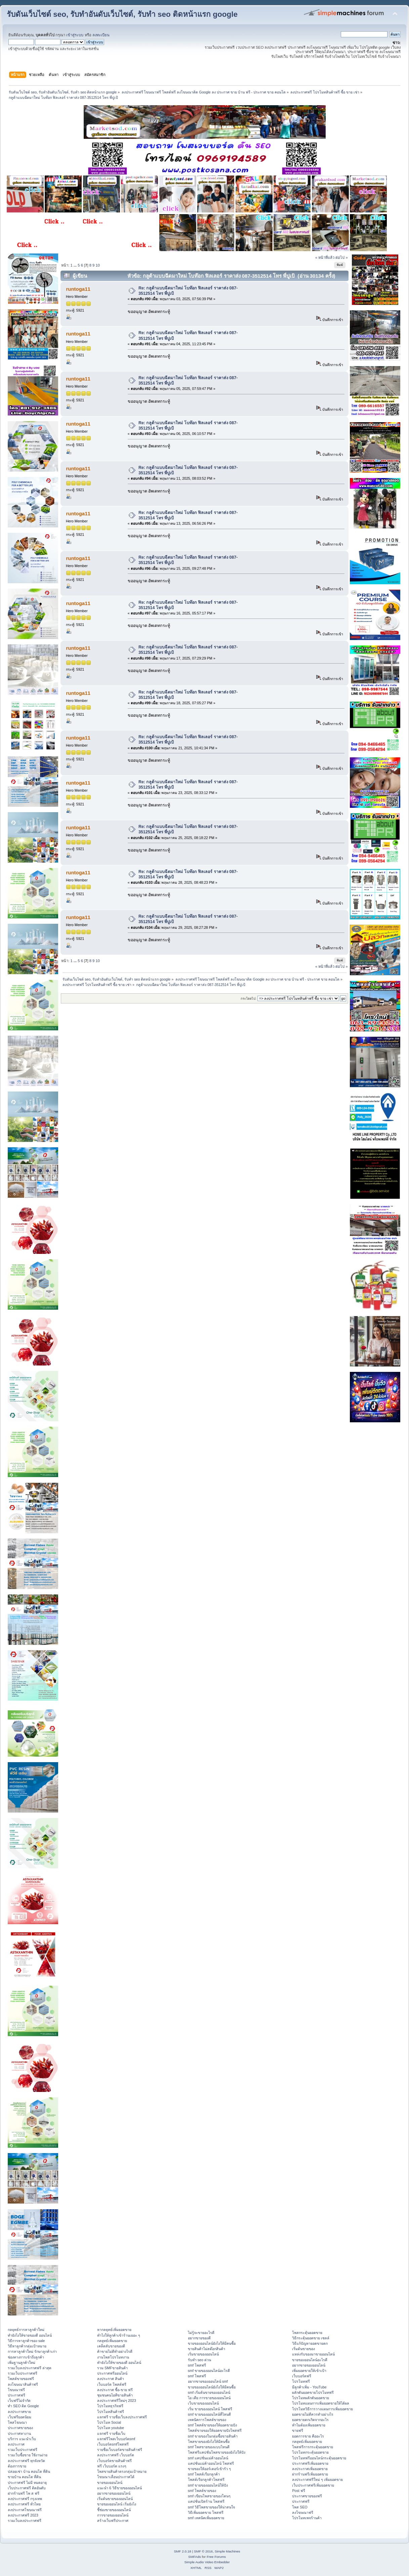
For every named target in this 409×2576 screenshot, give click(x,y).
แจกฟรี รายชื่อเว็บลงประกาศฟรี (122, 2417)
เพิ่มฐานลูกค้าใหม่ (21, 2363)
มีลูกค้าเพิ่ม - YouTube (309, 2387)
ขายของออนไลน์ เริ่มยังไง (116, 2504)
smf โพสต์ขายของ (202, 2491)
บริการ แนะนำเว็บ (22, 2439)
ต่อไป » (341, 257)
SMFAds (194, 2557)
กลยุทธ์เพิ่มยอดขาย (112, 2341)
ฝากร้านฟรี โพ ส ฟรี (23, 2493)
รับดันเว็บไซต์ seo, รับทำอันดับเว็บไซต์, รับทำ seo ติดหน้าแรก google (122, 14)
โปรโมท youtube (110, 2428)
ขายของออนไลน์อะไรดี (309, 2360)
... (76, 265)
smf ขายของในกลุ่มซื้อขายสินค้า (213, 2436)
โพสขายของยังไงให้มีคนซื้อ (209, 2442)
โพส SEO (299, 2507)
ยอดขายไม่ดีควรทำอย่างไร (312, 2414)
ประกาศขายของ (20, 2428)
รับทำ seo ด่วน (199, 2360)
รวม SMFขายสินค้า (112, 2368)
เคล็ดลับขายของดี (111, 2346)
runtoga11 (78, 289)
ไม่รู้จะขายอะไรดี (201, 2333)
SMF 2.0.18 (182, 2551)
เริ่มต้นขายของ (303, 2349)
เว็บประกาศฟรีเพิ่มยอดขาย (313, 2485)
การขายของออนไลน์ (112, 2515)
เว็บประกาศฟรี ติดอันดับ (27, 2488)
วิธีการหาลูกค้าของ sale (26, 2341)
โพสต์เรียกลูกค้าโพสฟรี (206, 2480)
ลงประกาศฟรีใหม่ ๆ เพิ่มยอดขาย (317, 2480)
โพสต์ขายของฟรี (21, 2379)
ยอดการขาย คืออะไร (308, 2436)
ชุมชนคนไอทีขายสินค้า (115, 2395)
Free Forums (216, 2557)
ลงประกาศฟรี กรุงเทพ (25, 2499)
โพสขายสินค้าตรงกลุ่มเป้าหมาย (122, 2471)
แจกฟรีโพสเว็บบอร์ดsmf (116, 2439)
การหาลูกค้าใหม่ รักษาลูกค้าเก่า (32, 2351)
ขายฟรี (297, 2430)
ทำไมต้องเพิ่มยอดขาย (308, 2425)
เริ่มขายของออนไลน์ (203, 2354)
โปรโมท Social (109, 2422)
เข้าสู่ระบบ (74, 35)
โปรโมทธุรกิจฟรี (110, 2406)
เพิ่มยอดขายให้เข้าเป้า (309, 2371)
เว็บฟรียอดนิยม (19, 2417)
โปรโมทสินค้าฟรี (110, 2412)
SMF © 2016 (203, 2551)
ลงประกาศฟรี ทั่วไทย (24, 2504)
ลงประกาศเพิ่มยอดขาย (310, 2469)
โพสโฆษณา (17, 2422)
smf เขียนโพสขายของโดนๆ (209, 2496)
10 (97, 265)
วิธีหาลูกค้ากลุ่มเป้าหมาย (27, 2346)
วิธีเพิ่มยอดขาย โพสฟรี (205, 2512)
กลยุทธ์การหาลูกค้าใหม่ (26, 2330)
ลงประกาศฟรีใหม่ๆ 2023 (116, 2401)
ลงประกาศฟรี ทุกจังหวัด (26, 2461)
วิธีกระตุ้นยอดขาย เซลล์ (310, 2338)
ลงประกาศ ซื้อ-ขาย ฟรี (114, 2390)
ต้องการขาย (17, 2466)
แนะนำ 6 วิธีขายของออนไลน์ (119, 2488)
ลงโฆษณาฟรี (302, 2512)
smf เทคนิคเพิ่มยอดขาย (206, 2518)
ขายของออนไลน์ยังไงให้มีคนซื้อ (212, 2343)
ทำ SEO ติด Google (23, 2406)
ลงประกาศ (16, 2444)
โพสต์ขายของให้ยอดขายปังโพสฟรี (215, 2430)
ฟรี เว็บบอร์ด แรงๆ (111, 2466)
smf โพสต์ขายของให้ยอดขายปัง (212, 2425)
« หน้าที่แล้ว (324, 257)
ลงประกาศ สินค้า (110, 2379)
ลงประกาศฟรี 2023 (23, 2515)
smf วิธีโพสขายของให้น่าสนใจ (211, 2507)
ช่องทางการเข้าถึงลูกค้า (26, 2357)
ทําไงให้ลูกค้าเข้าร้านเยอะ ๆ (118, 2335)
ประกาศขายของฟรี (307, 2496)
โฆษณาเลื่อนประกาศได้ (115, 2477)
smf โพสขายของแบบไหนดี (209, 2447)
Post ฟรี (298, 2491)
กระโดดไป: (248, 998)
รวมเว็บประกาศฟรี (22, 2373)
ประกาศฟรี (16, 2395)
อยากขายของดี (199, 2338)
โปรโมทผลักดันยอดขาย (310, 2398)
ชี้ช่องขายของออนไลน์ (114, 2510)
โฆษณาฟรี (16, 2390)
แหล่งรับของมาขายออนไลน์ (313, 2354)
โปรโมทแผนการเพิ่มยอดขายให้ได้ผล (320, 2403)
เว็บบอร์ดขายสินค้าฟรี (114, 2461)
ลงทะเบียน (101, 35)
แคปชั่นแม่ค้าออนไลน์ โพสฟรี (211, 2463)
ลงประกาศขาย (19, 2412)
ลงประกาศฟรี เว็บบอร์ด (115, 2455)
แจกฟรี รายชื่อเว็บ (111, 2433)
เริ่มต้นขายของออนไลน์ (115, 2499)
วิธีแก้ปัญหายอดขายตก (310, 2343)
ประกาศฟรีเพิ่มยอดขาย (310, 2463)
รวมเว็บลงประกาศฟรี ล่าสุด (29, 2368)
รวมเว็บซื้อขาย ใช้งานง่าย (27, 2455)
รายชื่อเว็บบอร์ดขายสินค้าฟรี (119, 2450)
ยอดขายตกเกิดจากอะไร (310, 2420)
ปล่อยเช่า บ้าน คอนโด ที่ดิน (29, 2471)
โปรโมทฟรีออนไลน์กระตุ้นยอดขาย (319, 2458)
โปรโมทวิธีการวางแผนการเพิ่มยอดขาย (322, 2409)
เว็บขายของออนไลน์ (203, 2403)
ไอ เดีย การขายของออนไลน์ (209, 2398)
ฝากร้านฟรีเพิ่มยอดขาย (310, 2474)
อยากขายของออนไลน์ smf (208, 2381)
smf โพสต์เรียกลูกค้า (204, 2474)
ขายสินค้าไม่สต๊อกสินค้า (206, 2349)
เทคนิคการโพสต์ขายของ (207, 2420)
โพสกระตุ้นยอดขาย (307, 2333)
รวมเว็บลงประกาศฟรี (24, 2521)
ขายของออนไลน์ (109, 2483)
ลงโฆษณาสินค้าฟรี (23, 2384)
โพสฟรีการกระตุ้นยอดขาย (312, 2447)
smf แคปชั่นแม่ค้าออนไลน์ (208, 2458)
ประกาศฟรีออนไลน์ (112, 2373)
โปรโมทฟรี (301, 2381)
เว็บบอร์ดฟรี (301, 2376)
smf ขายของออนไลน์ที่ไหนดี (209, 2414)
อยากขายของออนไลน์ (113, 2493)
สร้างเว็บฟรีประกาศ (112, 2521)
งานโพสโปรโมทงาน (113, 2357)
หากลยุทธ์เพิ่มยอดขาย (114, 2330)
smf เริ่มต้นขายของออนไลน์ (209, 2392)
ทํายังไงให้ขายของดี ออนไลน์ (30, 2335)
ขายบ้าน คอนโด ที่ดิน (24, 2477)
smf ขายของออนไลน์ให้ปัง (208, 2485)
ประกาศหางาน (19, 2433)
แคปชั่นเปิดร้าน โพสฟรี (206, 2501)
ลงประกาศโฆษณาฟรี (25, 2510)
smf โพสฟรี (197, 2365)
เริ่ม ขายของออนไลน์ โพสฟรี (210, 2409)
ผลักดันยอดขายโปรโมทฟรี (313, 2392)
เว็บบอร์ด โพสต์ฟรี (111, 2384)
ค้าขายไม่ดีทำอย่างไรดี (114, 2351)
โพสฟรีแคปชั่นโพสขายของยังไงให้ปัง (216, 2452)
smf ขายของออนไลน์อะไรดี (209, 2371)
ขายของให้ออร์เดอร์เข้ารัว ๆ (209, 2469)
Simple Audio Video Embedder (207, 2562)
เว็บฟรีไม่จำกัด (19, 2401)
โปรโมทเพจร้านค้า (307, 2518)
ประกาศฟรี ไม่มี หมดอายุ (27, 2483)
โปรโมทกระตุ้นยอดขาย (310, 2452)
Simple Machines (227, 2551)
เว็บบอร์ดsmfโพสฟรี (113, 2444)
